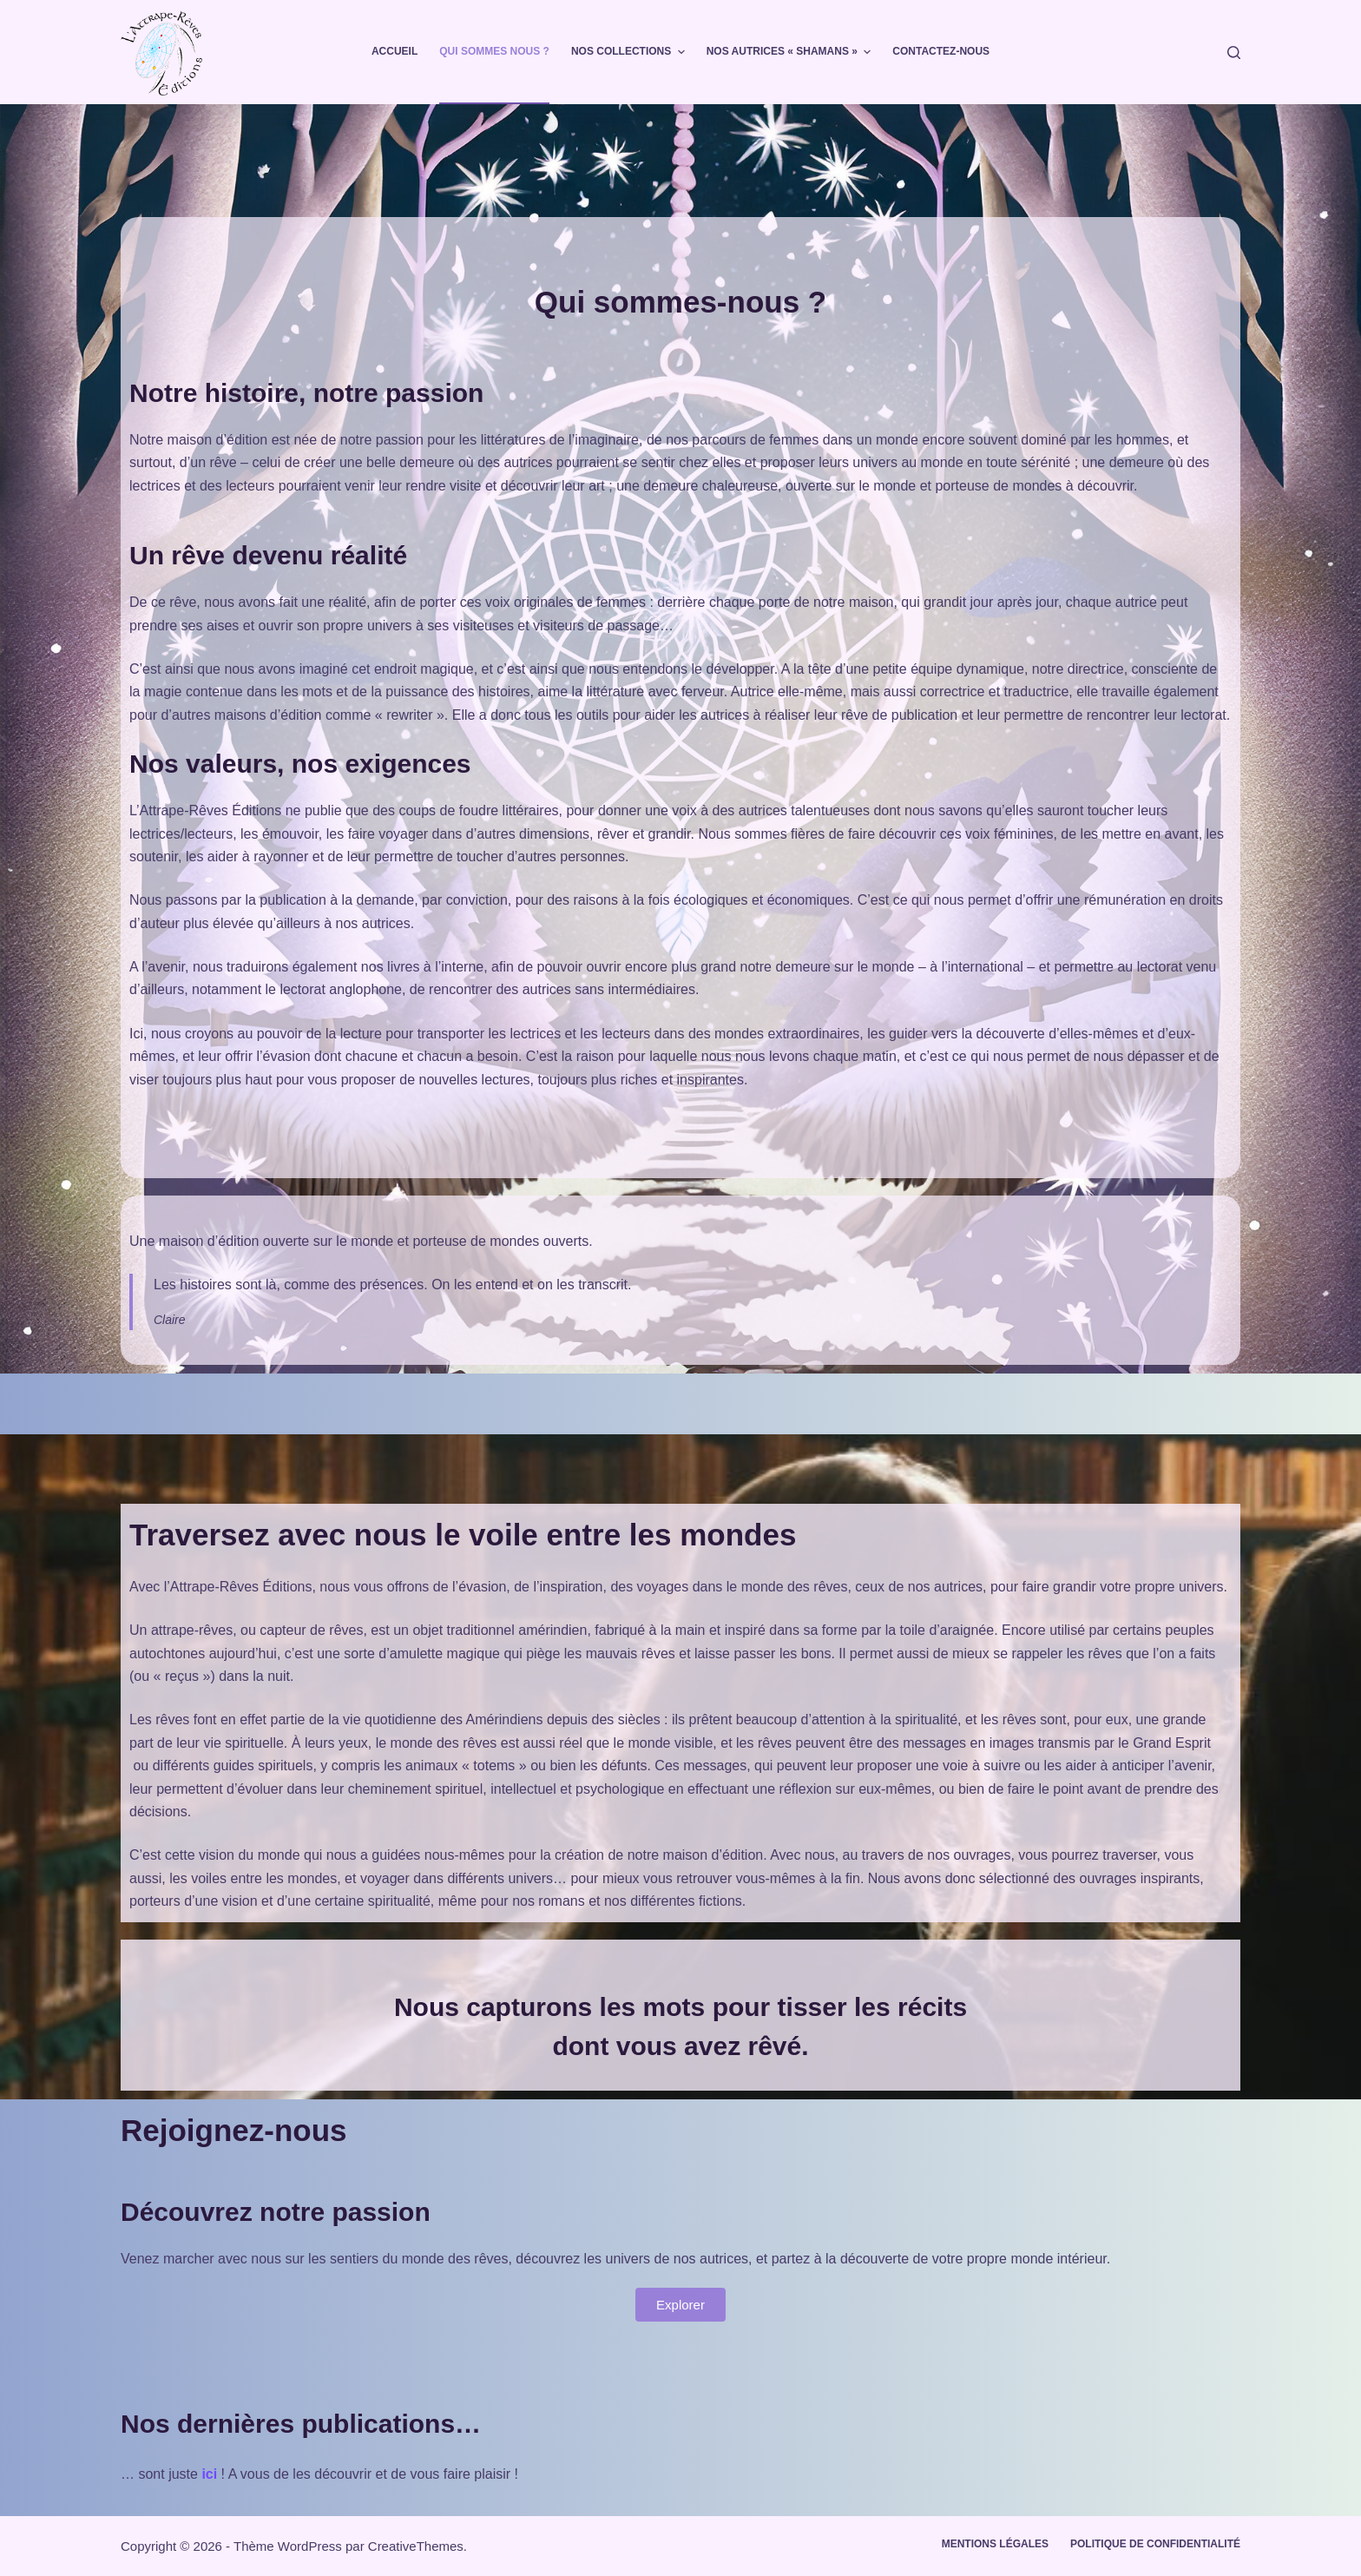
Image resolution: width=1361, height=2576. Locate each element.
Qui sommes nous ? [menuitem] (494, 51)
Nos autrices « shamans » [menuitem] (791, 52)
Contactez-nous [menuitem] (941, 51)
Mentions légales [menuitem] (995, 2544)
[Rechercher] (1233, 52)
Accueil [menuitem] (394, 51)
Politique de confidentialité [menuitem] (1155, 2544)
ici (209, 2474)
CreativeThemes (416, 2546)
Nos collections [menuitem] (630, 52)
